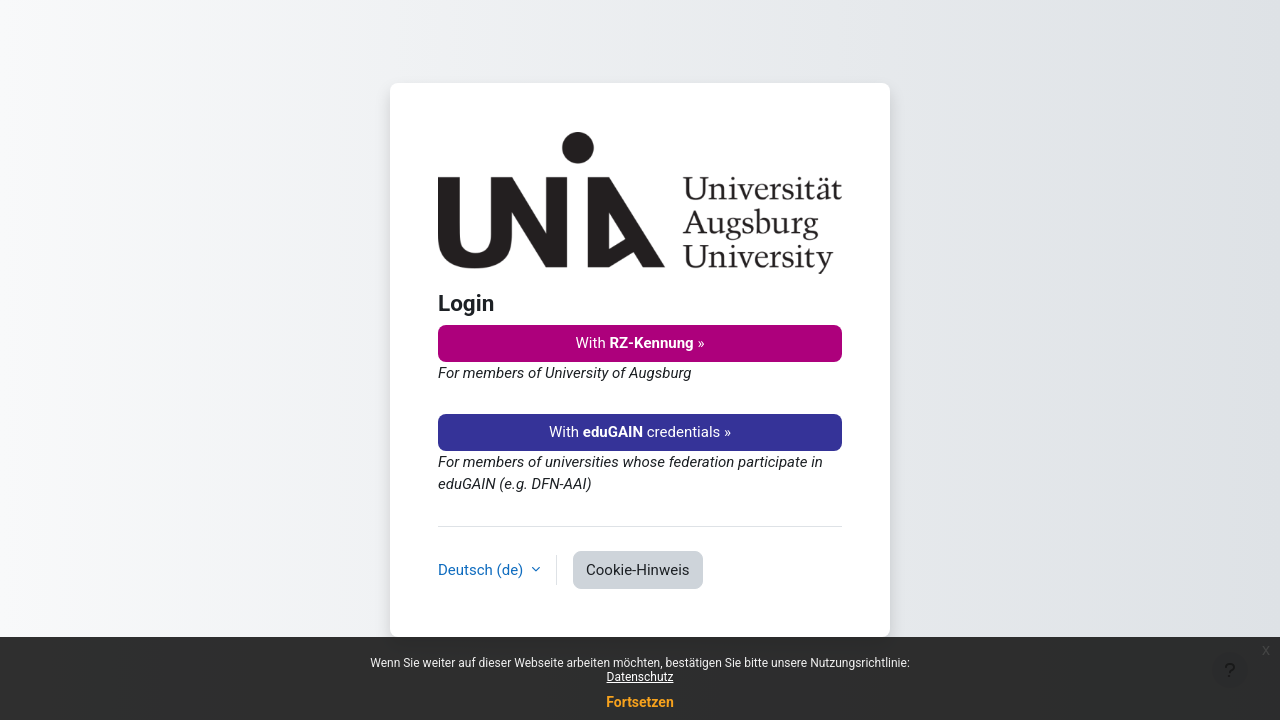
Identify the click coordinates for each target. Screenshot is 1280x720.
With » (640, 343)
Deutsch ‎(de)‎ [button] (482, 570)
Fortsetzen (640, 702)
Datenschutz (640, 677)
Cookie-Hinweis (637, 570)
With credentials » (640, 432)
